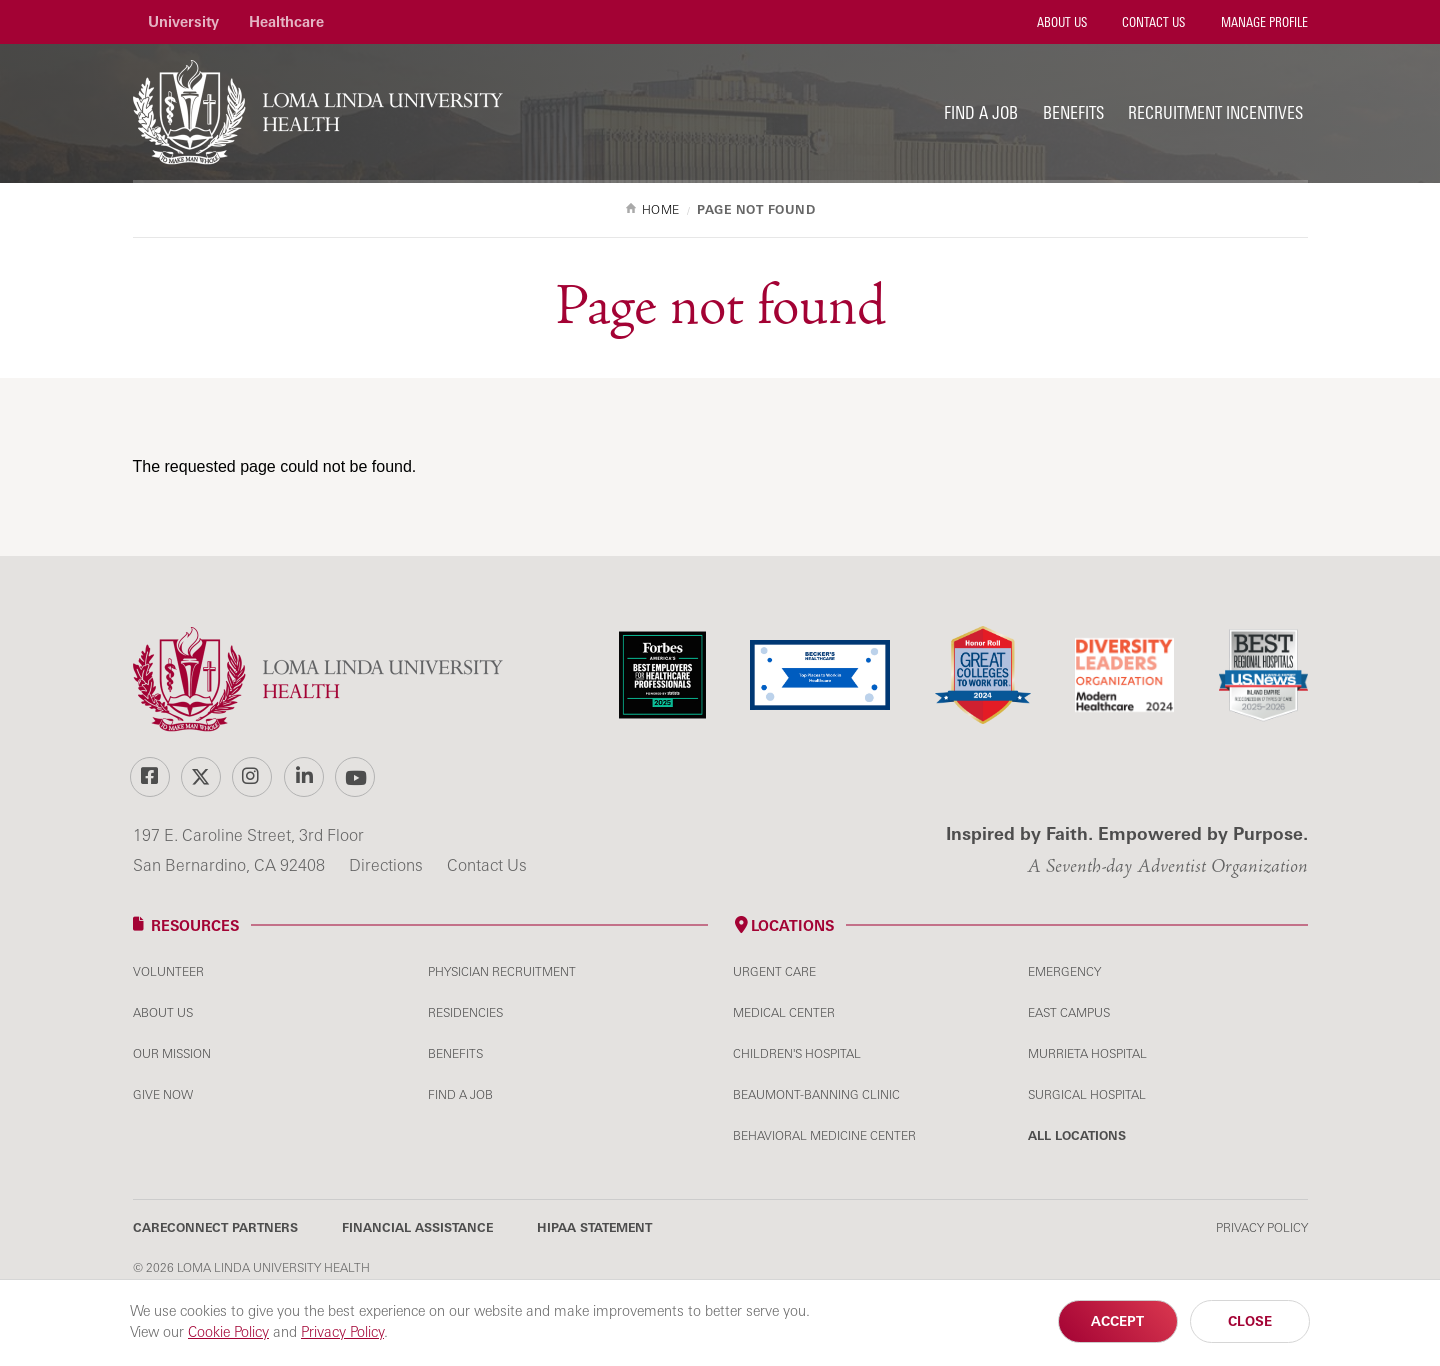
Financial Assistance (417, 1227)
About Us (1060, 22)
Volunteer (168, 971)
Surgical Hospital (1087, 1094)
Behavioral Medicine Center (824, 1135)
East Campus (1069, 1012)
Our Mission (172, 1053)
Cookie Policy (228, 1331)
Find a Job (981, 112)
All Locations (1077, 1135)
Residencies (465, 1012)
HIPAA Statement (594, 1227)
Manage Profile (1263, 22)
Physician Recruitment (502, 971)
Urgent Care (774, 971)
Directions (388, 865)
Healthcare (286, 21)
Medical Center (784, 1012)
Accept (1117, 1321)
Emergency (1064, 971)
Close (1250, 1321)
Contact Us (1152, 22)
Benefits (1073, 112)
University (183, 21)
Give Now (163, 1094)
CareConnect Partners (215, 1227)
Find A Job (460, 1094)
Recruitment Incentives (1215, 112)
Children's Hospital (797, 1053)
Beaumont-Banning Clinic (816, 1094)
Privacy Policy (1262, 1227)
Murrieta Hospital (1087, 1053)
